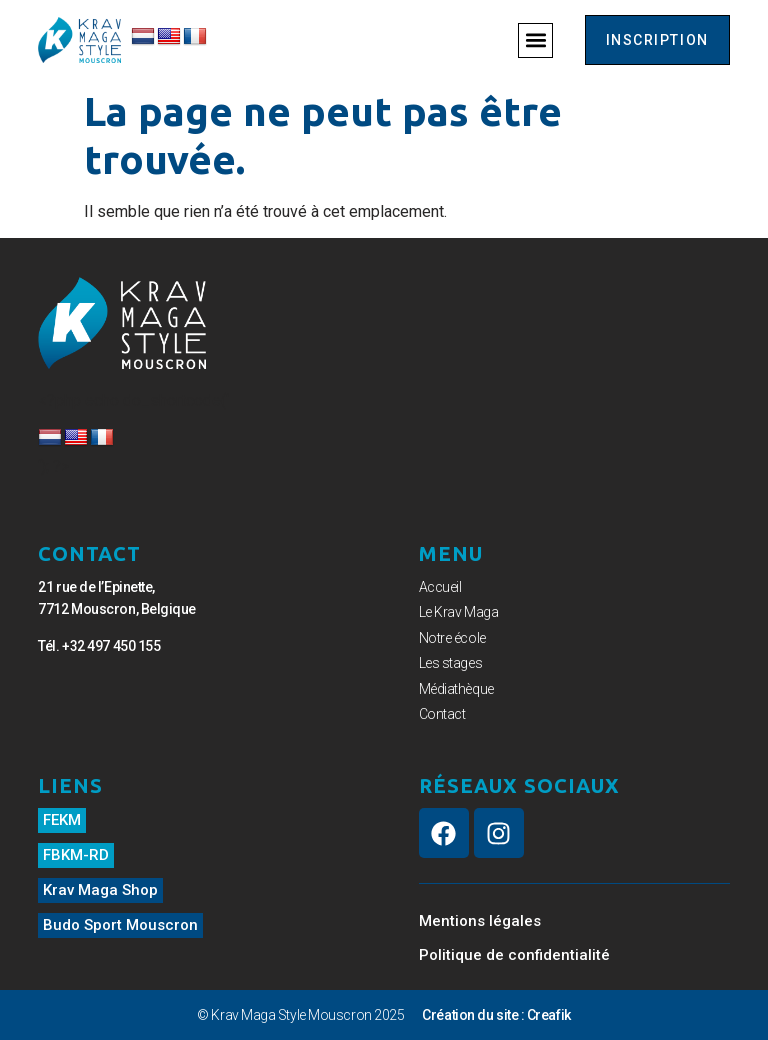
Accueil (440, 587)
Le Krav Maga (459, 612)
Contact (442, 714)
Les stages (451, 663)
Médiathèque (456, 689)
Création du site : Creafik (496, 1015)
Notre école (452, 638)
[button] (535, 40)
